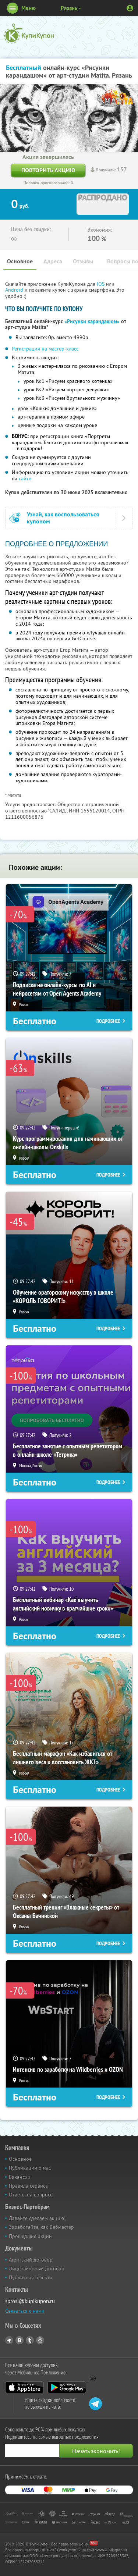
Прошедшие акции (30, 2236)
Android (15, 290)
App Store (24, 2387)
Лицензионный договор (36, 2268)
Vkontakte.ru (19, 2340)
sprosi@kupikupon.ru (30, 2301)
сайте (25, 478)
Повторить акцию (48, 170)
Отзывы (83, 261)
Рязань (69, 7)
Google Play (66, 2387)
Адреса (52, 261)
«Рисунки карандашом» (92, 321)
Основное (20, 261)
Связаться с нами (25, 2311)
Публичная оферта (30, 2277)
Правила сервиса (28, 2185)
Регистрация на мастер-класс (45, 348)
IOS (101, 284)
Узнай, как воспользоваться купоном (63, 517)
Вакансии (20, 2177)
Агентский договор (31, 2259)
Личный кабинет (130, 8)
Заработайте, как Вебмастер (41, 2227)
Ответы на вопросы (31, 2194)
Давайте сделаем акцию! (37, 2218)
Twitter (30, 2340)
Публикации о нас (30, 2167)
